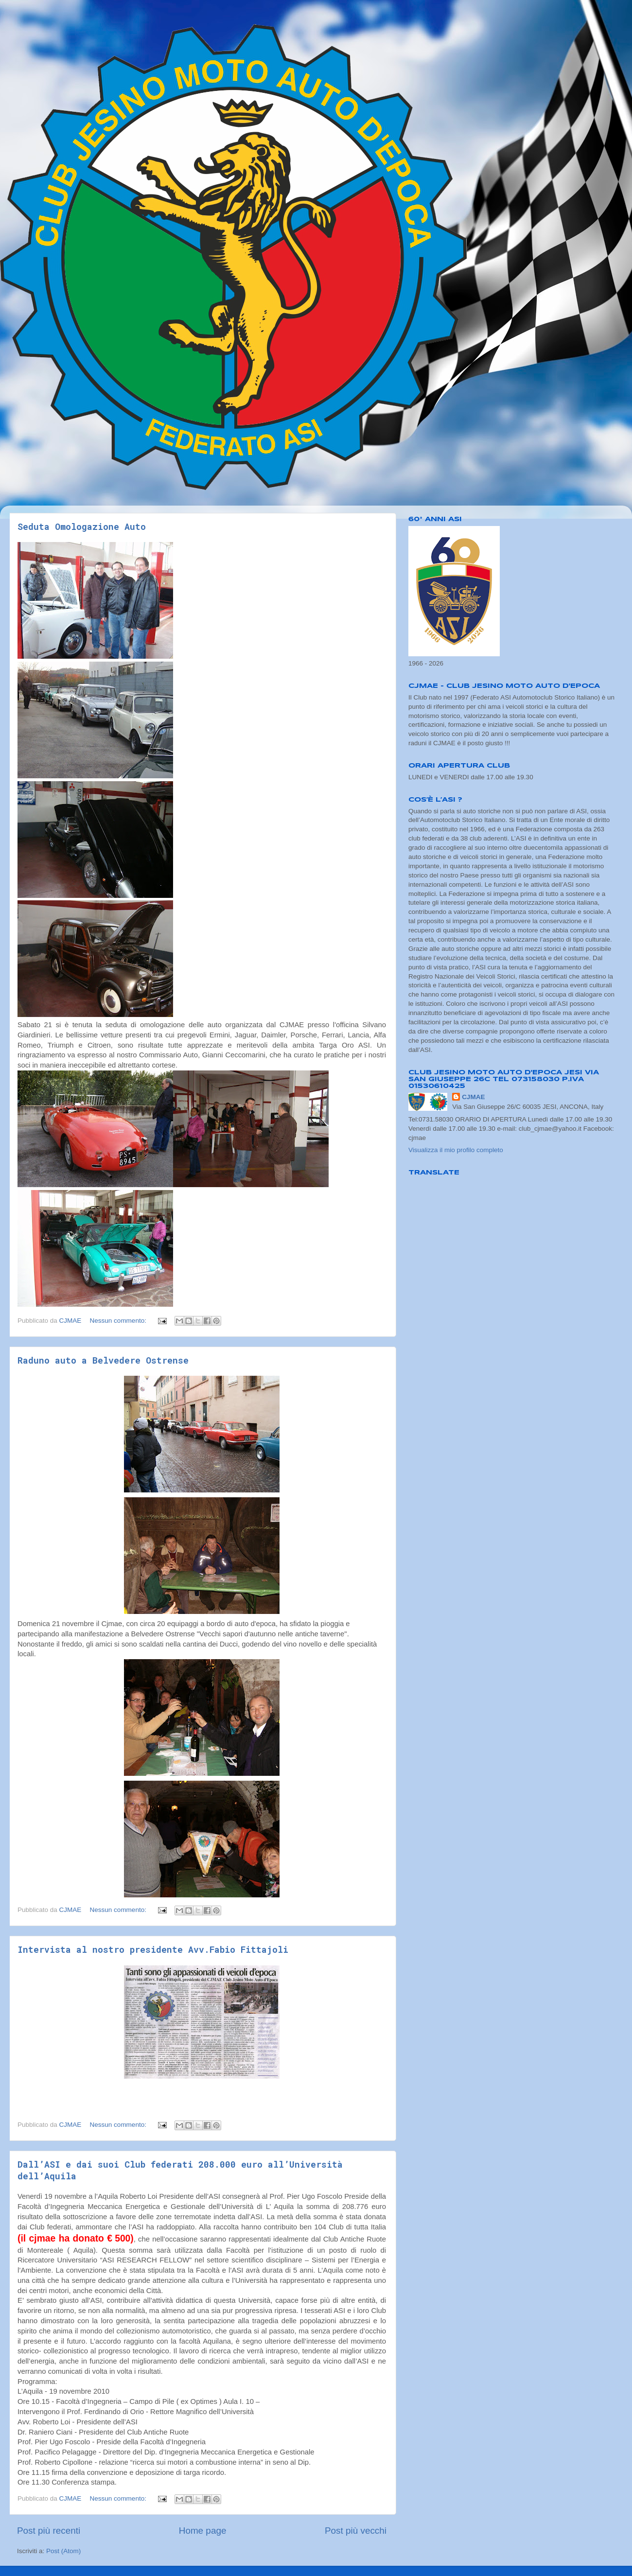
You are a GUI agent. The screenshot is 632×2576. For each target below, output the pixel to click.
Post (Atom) (63, 2551)
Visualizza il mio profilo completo (455, 1150)
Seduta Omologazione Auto (82, 526)
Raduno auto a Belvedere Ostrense (103, 1360)
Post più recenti (48, 2530)
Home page (203, 2530)
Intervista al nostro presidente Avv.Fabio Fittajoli (153, 1949)
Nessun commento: (119, 1320)
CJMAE (473, 1097)
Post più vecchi (355, 2530)
